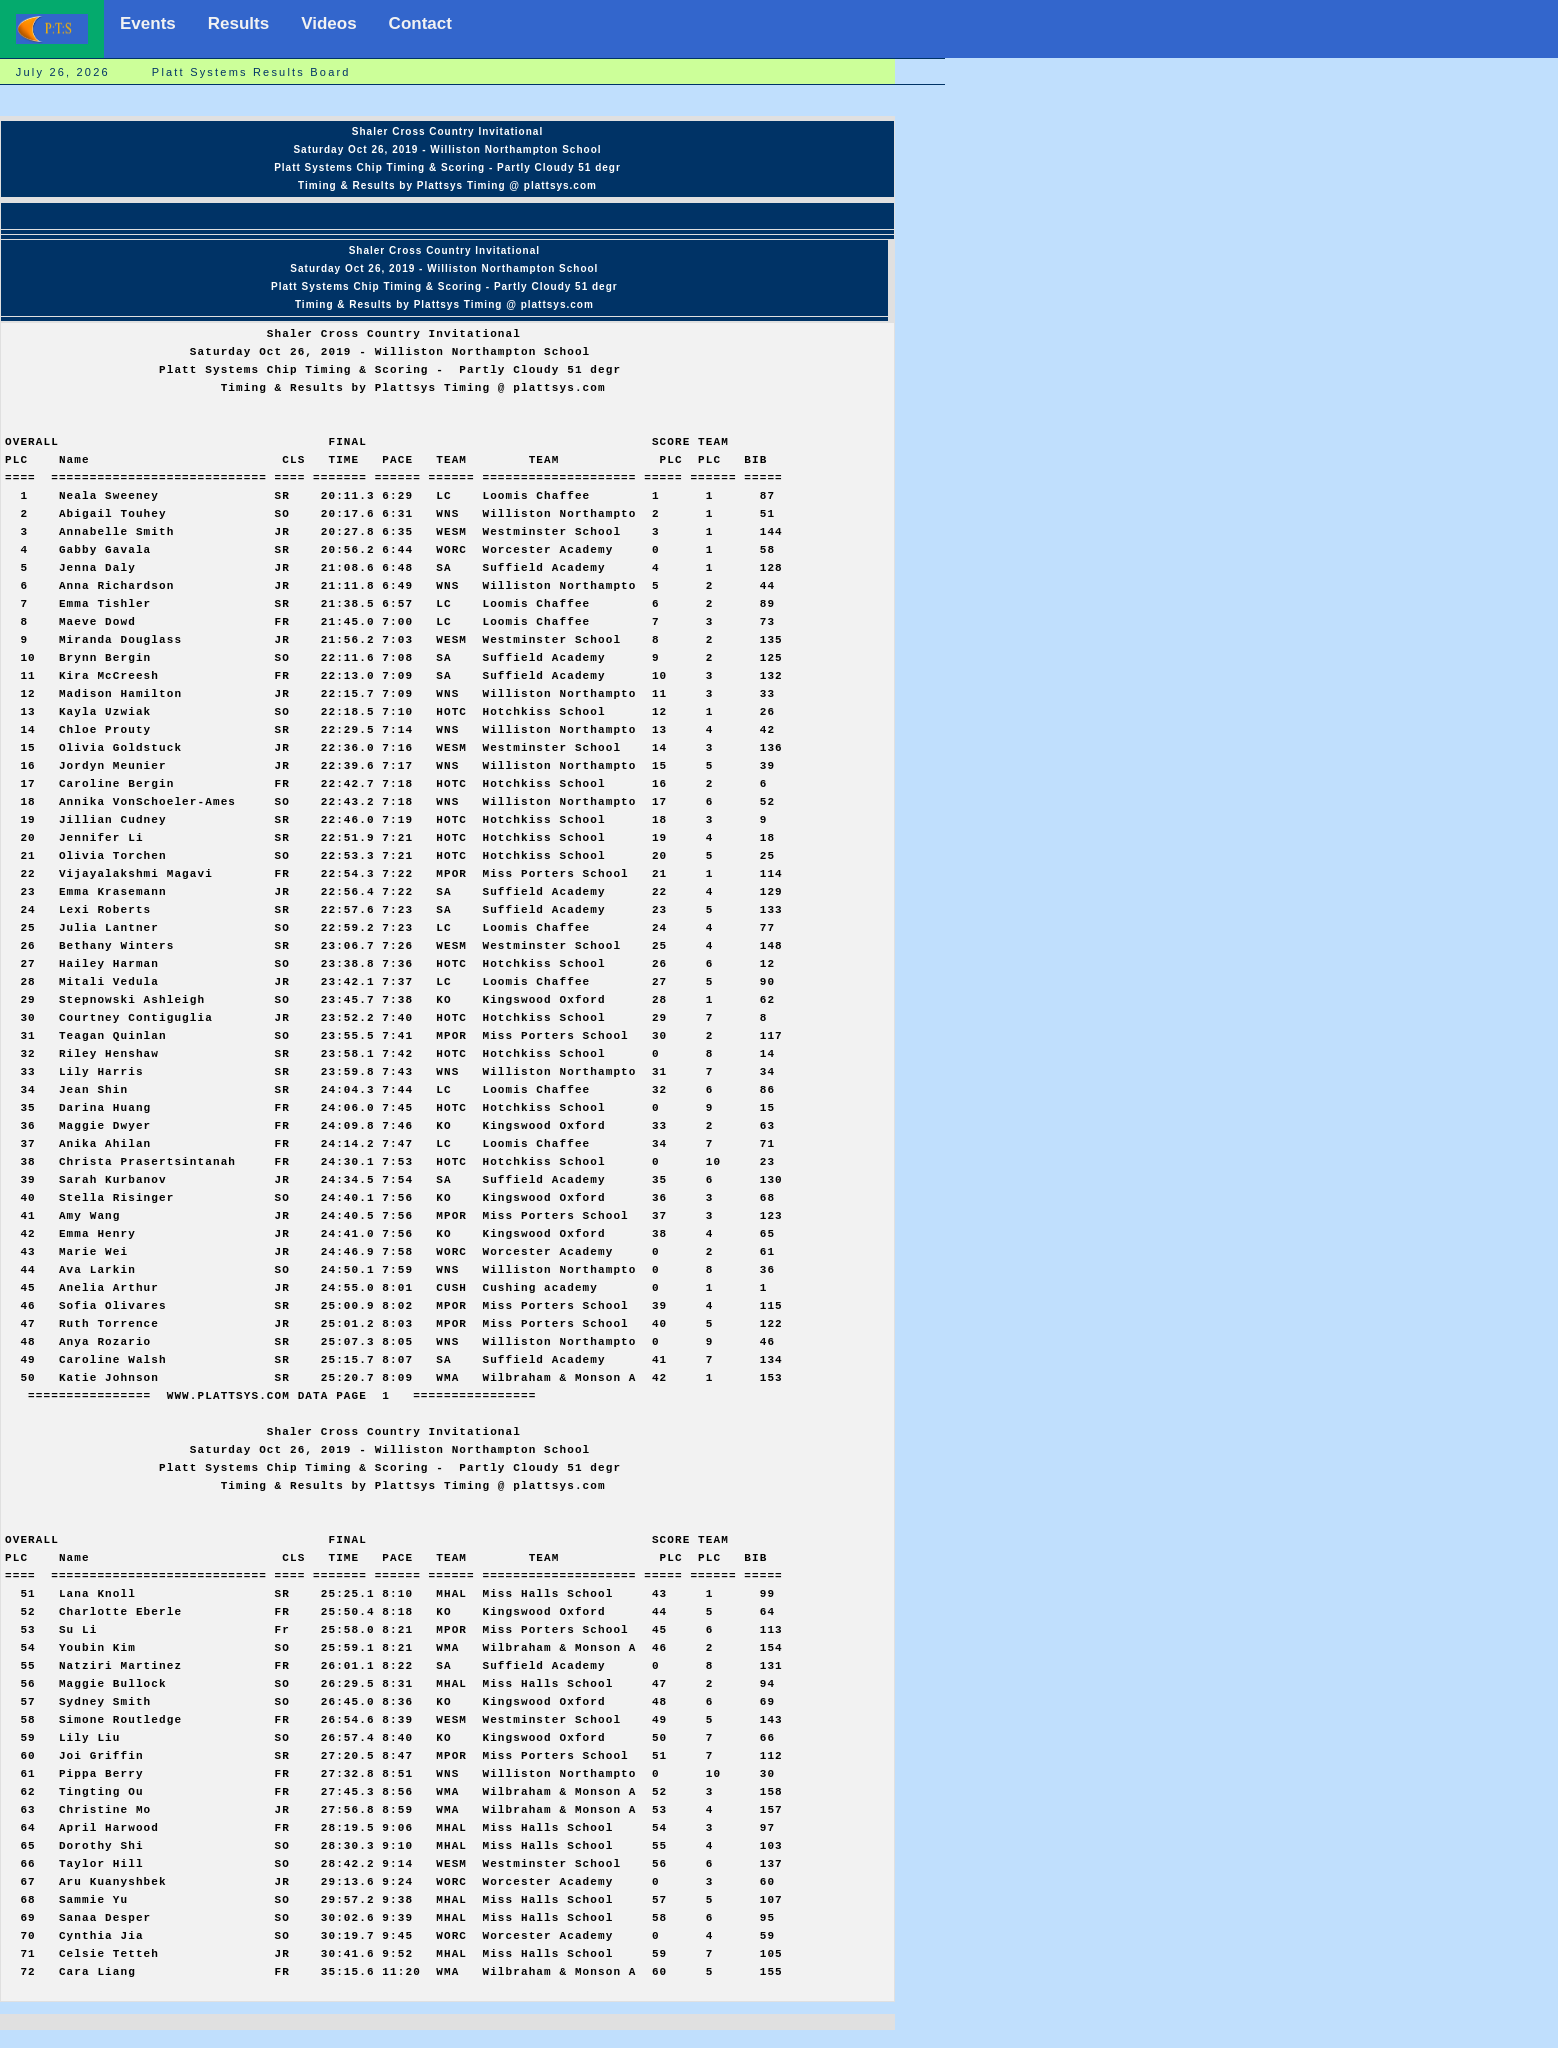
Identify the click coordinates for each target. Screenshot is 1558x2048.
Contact (420, 23)
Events (148, 23)
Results (238, 23)
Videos (328, 23)
